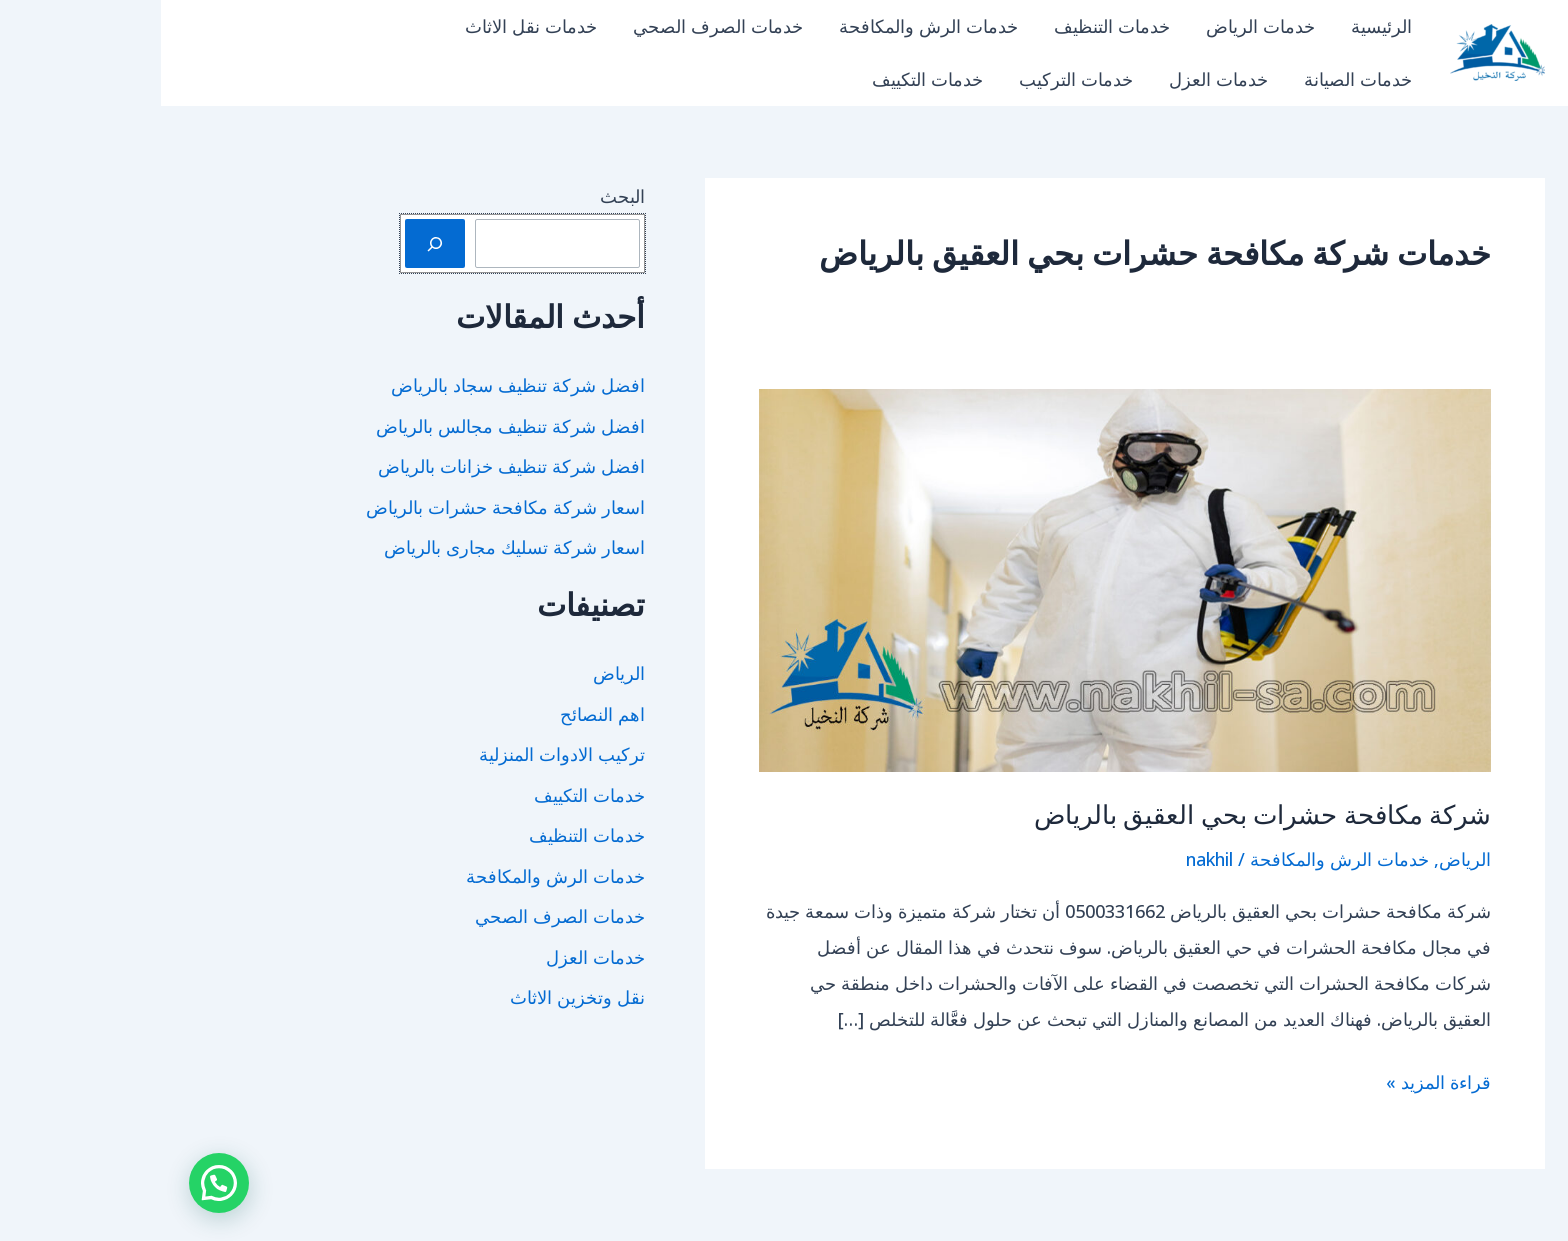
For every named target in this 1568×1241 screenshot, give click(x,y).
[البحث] (274, 243)
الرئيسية (1220, 26)
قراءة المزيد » (1277, 1082)
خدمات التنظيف (951, 26)
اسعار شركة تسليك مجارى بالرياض (353, 547)
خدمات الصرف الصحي (557, 26)
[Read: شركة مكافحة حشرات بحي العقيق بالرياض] (964, 578)
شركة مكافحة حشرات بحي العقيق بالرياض (1102, 815)
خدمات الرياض (1099, 26)
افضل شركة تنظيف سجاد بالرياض (357, 385)
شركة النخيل (1381, 81)
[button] (58, 1183)
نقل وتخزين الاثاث (416, 997)
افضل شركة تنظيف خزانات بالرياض (350, 466)
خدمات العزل (1057, 79)
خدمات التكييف (766, 79)
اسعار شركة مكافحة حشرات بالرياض (344, 507)
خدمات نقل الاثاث (370, 26)
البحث (461, 196)
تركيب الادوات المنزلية (401, 754)
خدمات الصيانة (1197, 79)
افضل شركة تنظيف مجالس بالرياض (349, 426)
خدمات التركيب (915, 79)
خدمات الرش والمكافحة (767, 26)
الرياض (1304, 859)
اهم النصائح (441, 714)
